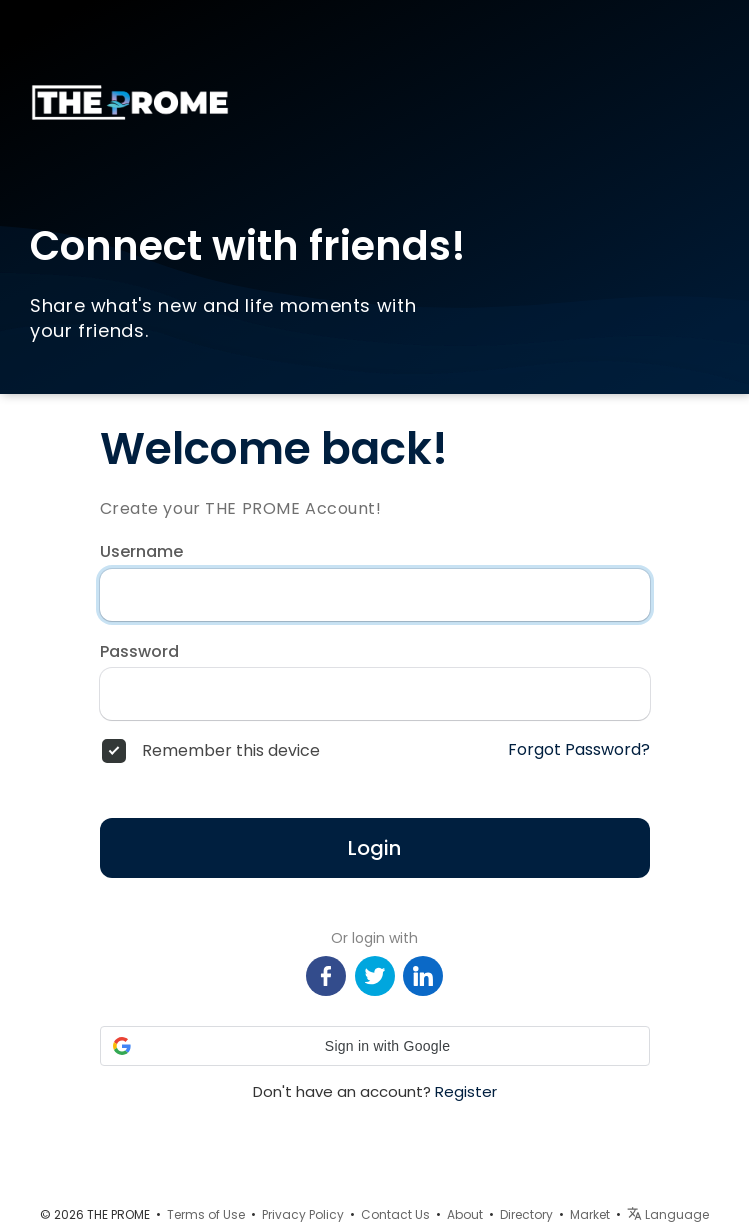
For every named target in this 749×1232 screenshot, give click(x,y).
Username (141, 552)
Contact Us (395, 1214)
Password (139, 652)
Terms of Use (206, 1214)
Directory (526, 1214)
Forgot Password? (579, 750)
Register (466, 1091)
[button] (375, 1046)
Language (668, 1214)
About (465, 1214)
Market (590, 1214)
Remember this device (231, 751)
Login (374, 848)
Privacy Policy (303, 1214)
